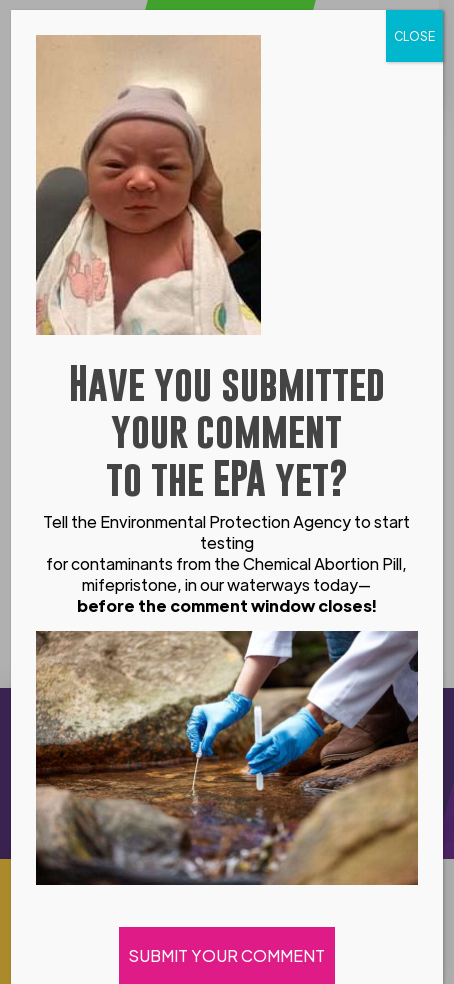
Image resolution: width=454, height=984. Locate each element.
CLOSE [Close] (414, 36)
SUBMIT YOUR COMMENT (227, 955)
